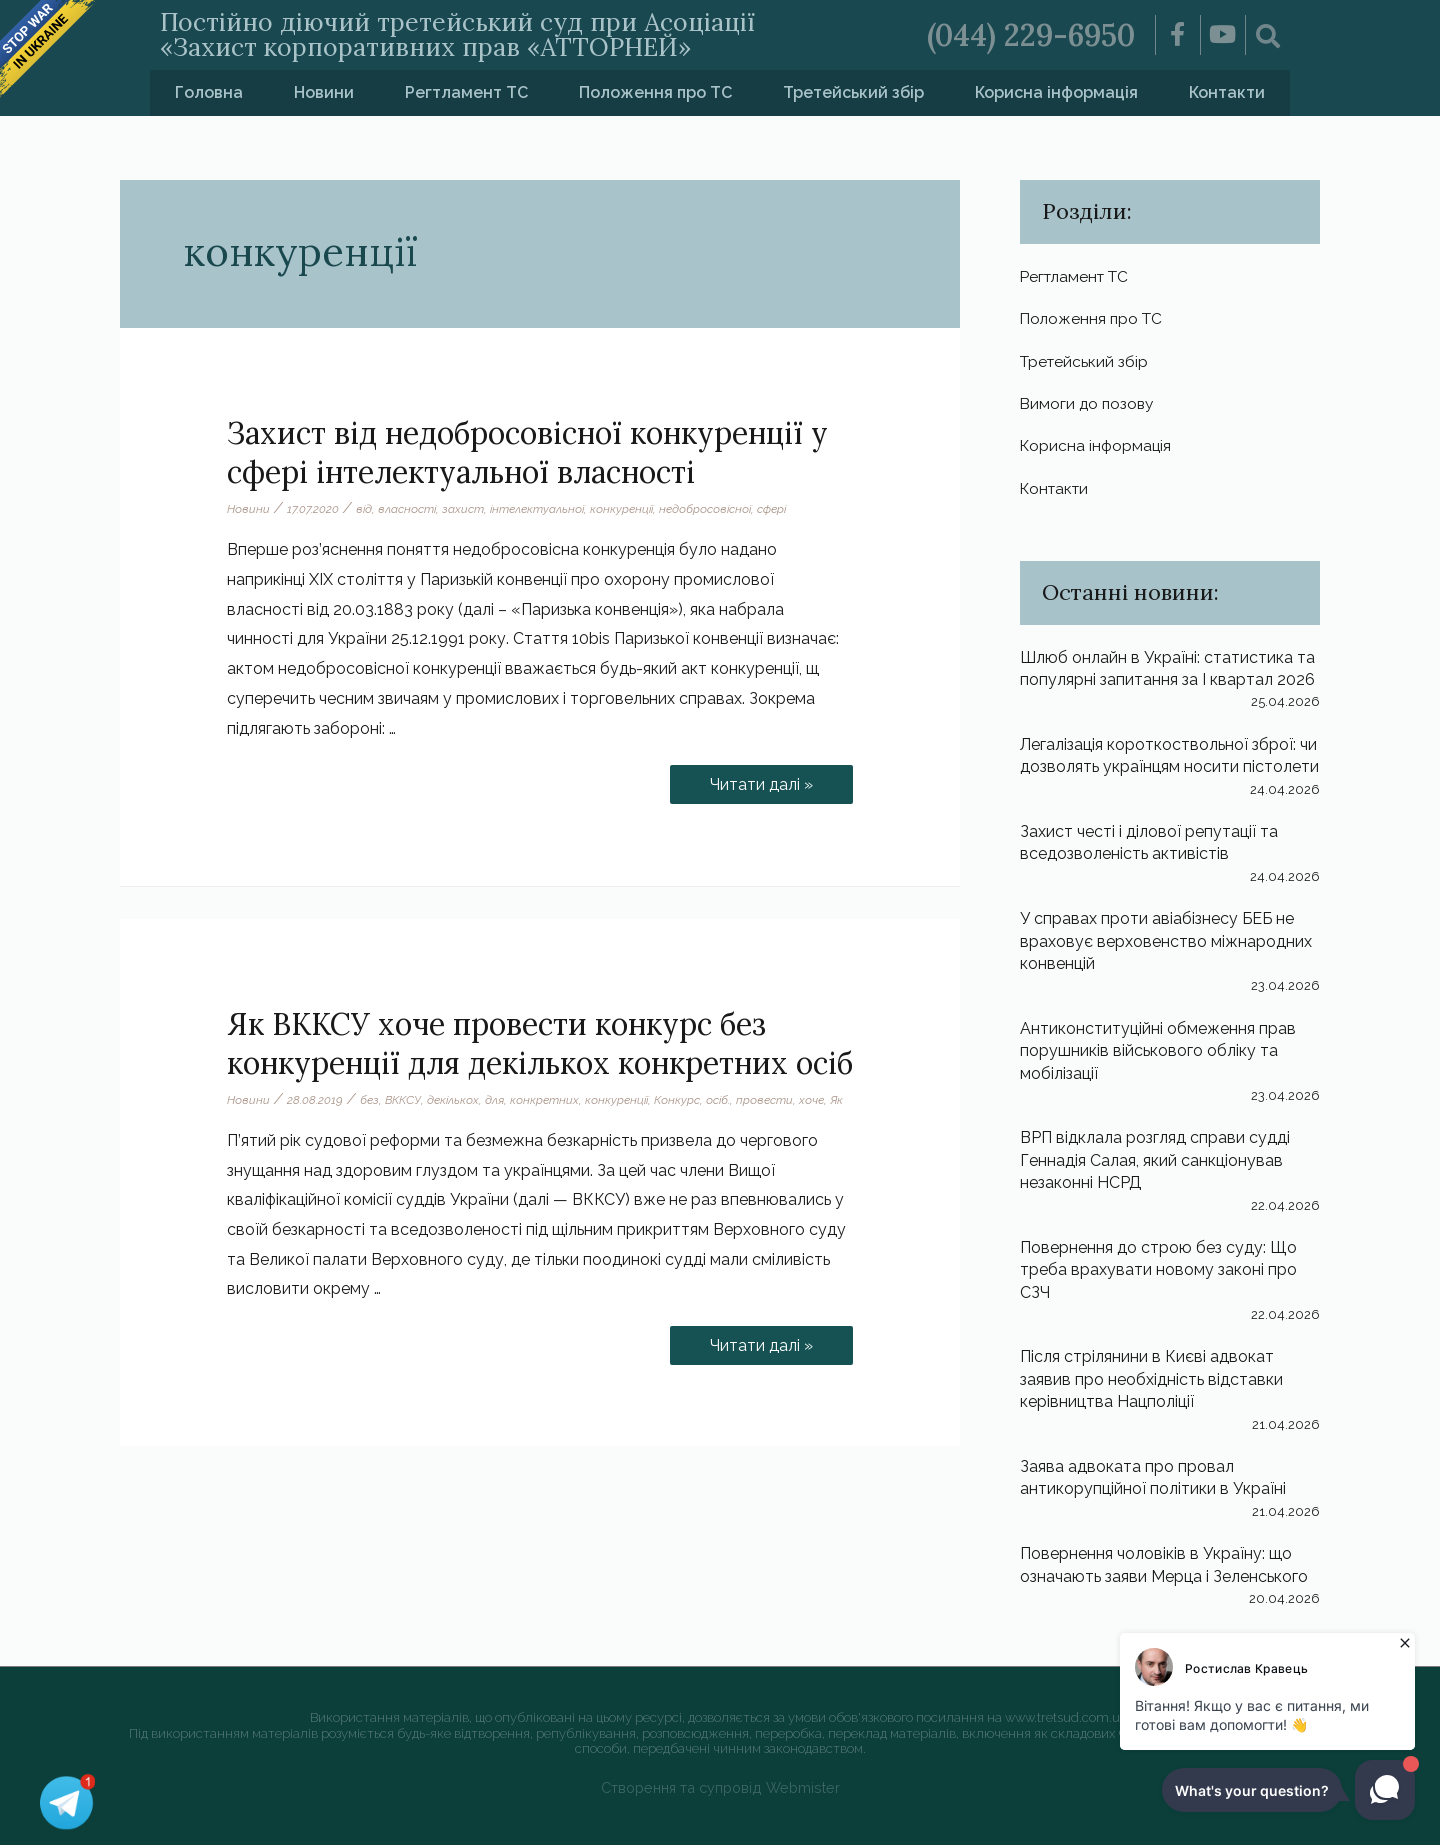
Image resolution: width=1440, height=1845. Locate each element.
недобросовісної (705, 509)
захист (463, 509)
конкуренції (621, 509)
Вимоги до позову (1089, 403)
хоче (811, 1100)
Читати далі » (774, 779)
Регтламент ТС (466, 92)
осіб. (718, 1100)
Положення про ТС (655, 92)
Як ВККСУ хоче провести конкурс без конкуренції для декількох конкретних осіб (540, 1043)
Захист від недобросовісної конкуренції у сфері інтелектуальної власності (527, 452)
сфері (771, 509)
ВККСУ (403, 1100)
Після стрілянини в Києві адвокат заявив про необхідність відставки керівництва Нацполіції (1151, 1379)
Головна (209, 92)
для (494, 1100)
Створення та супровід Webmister (720, 1787)
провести (764, 1100)
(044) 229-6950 (1031, 35)
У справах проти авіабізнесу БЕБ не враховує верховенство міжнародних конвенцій (1166, 941)
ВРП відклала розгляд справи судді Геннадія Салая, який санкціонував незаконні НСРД (1155, 1160)
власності (407, 509)
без (369, 1100)
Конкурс (677, 1100)
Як (836, 1100)
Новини (324, 92)
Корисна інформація (1056, 92)
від (364, 509)
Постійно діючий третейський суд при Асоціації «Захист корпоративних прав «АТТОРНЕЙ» (457, 34)
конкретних (544, 1100)
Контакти (1227, 92)
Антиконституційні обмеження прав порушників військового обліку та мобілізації (1158, 1051)
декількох (453, 1100)
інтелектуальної (537, 509)
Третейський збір (853, 92)
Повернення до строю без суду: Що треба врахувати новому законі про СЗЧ (1158, 1270)
